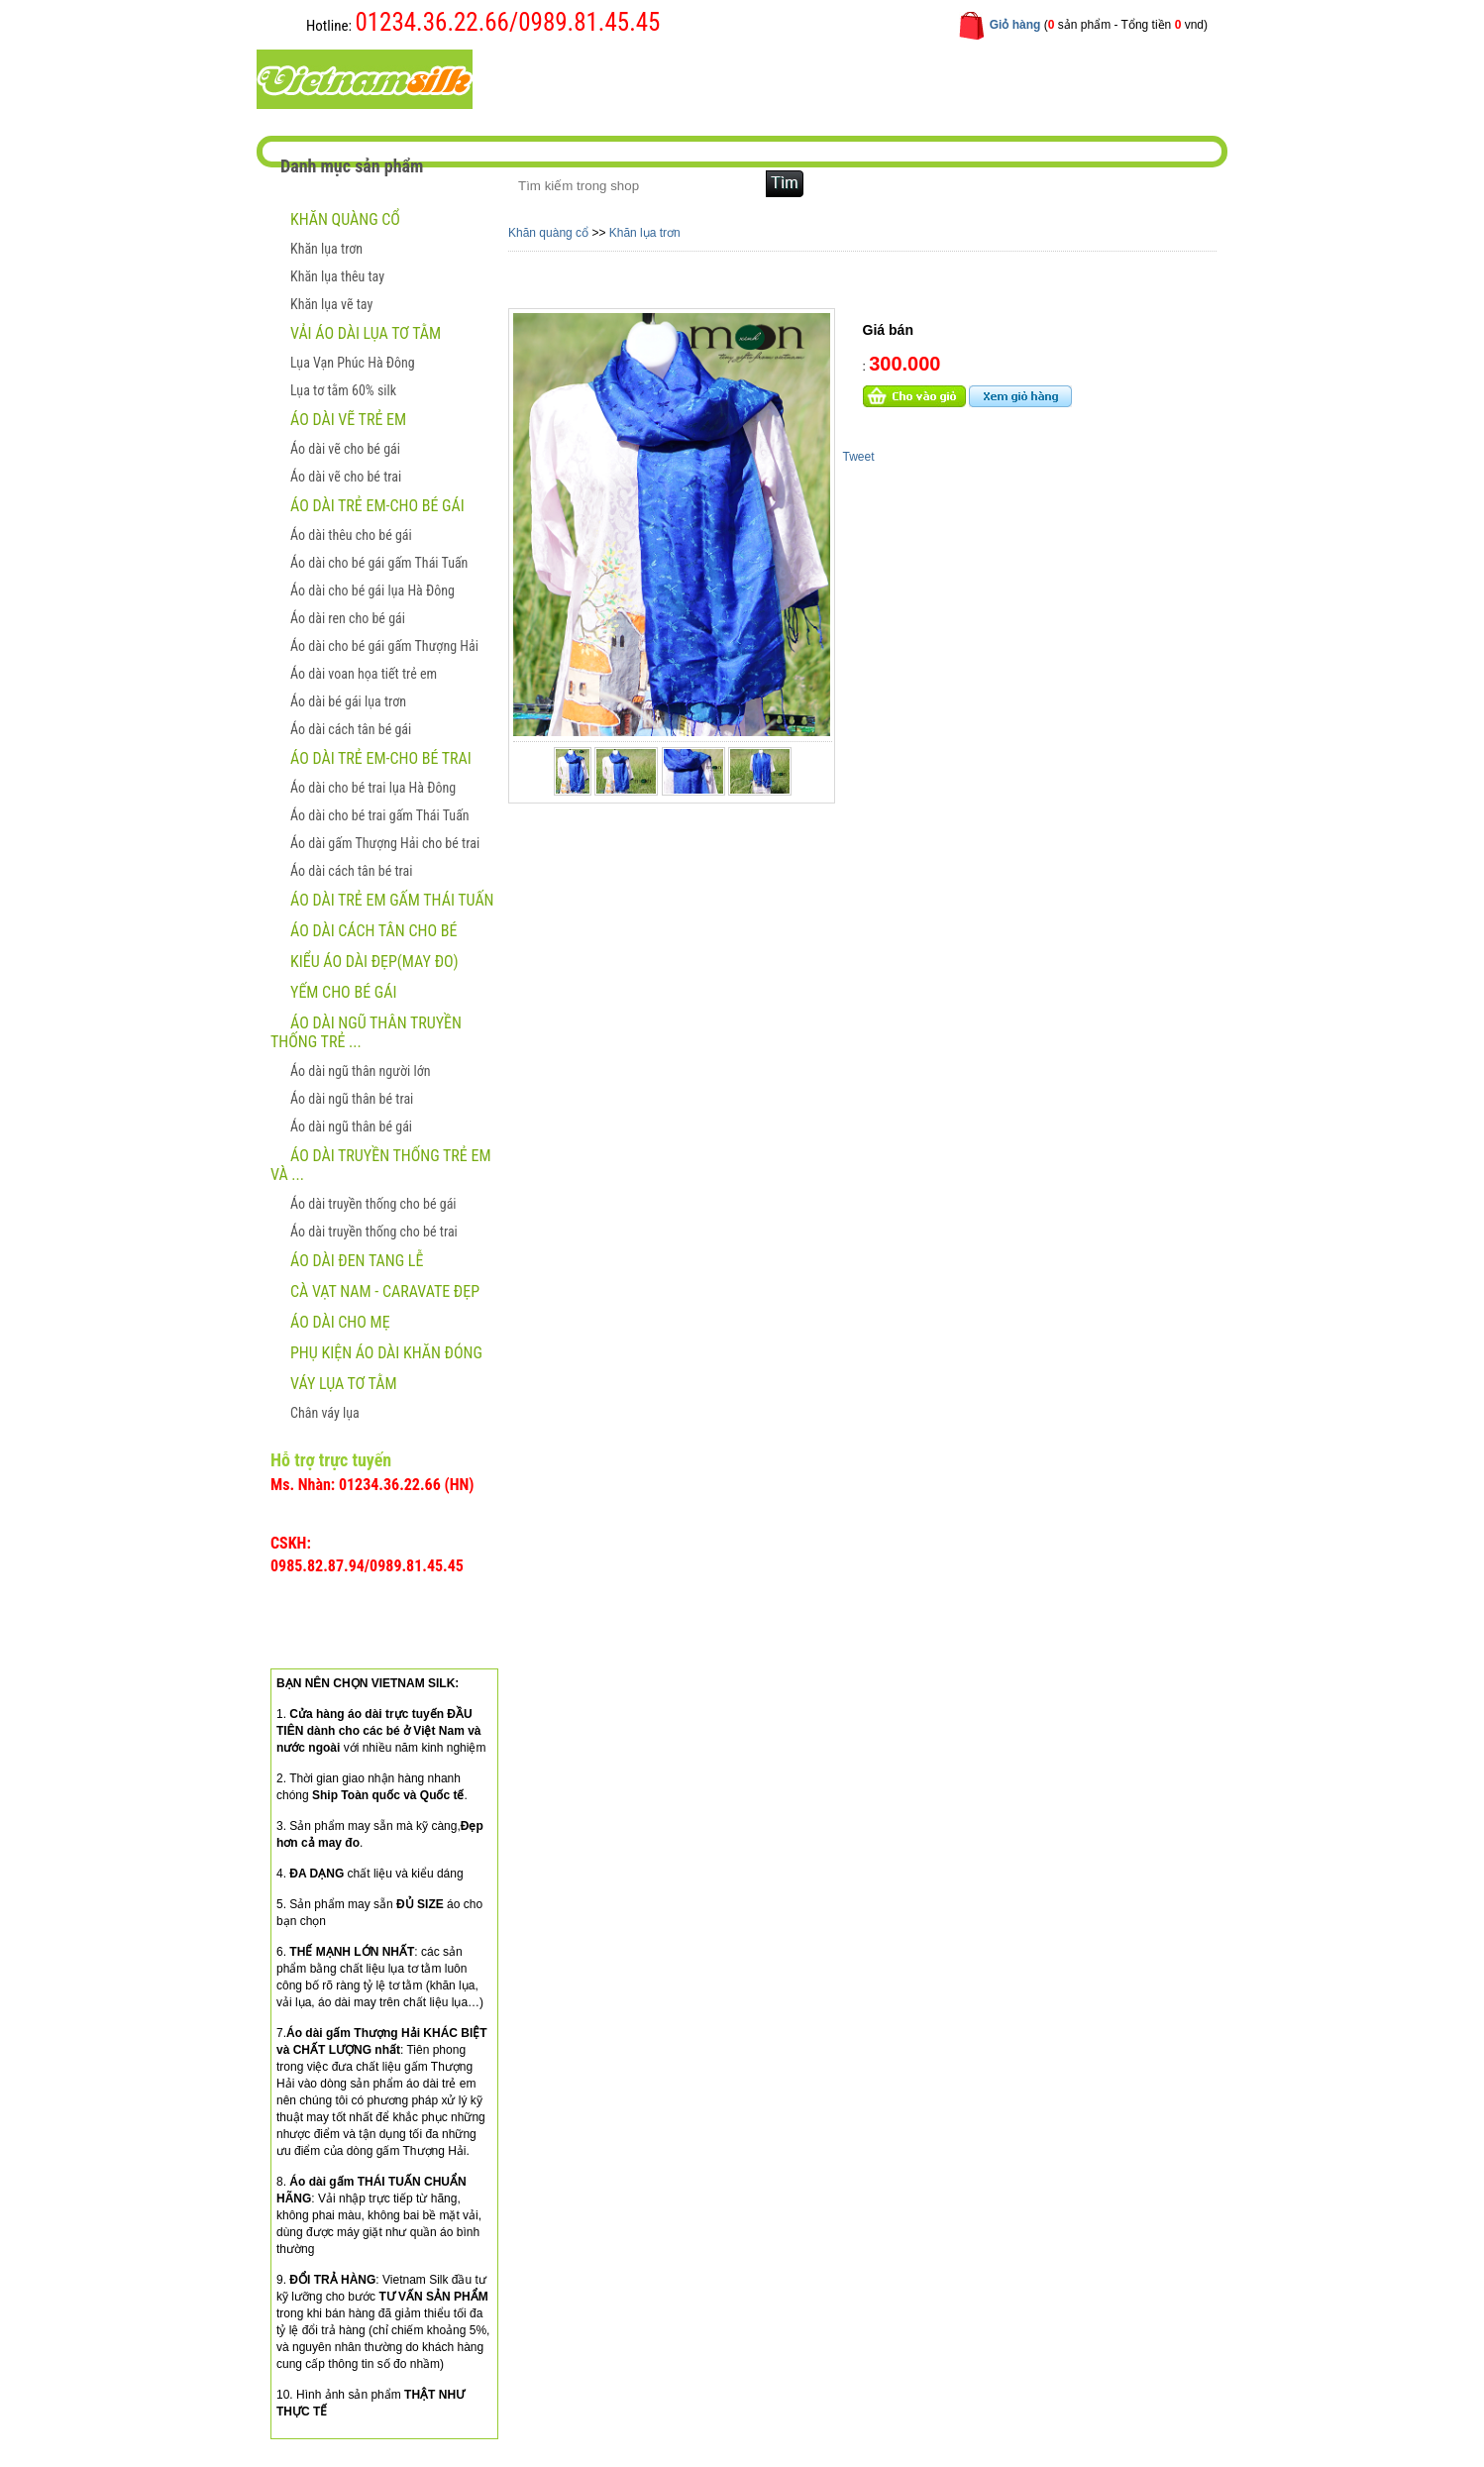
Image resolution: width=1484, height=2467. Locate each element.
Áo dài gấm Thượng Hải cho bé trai (384, 843)
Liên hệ (918, 77)
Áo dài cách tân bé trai (351, 871)
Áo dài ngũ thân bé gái (351, 1126)
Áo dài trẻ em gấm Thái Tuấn (392, 900)
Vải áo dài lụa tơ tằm (365, 333)
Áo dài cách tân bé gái (350, 729)
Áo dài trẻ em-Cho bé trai (381, 758)
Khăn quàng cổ (345, 219)
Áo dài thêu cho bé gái (351, 535)
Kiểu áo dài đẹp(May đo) (374, 961)
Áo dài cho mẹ (340, 1322)
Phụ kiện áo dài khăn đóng (386, 1352)
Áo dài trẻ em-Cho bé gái (377, 505)
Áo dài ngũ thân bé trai (351, 1099)
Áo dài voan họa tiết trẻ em (363, 674)
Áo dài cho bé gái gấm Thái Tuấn (379, 563)
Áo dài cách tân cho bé (373, 930)
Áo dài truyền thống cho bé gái (373, 1204)
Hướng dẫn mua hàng (797, 77)
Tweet (859, 457)
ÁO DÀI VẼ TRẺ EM (348, 419)
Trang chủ (553, 77)
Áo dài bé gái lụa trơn (348, 701)
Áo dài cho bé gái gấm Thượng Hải (384, 646)
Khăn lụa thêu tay (337, 276)
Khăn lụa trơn (326, 249)
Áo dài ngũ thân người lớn (360, 1071)
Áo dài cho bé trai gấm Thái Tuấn (380, 815)
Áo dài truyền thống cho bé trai (374, 1231)
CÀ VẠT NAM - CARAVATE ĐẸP (384, 1291)
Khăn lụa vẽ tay (331, 304)
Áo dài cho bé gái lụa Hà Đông (372, 590)
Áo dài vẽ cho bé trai (345, 476)
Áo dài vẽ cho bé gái (345, 449)
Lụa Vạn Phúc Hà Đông (352, 363)
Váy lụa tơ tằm (343, 1383)
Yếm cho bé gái (343, 992)
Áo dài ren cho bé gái (347, 618)
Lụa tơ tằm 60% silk (343, 390)
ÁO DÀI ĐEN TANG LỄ (356, 1260)
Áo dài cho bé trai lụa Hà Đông (373, 788)
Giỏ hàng (1015, 25)
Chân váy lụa (325, 1413)
